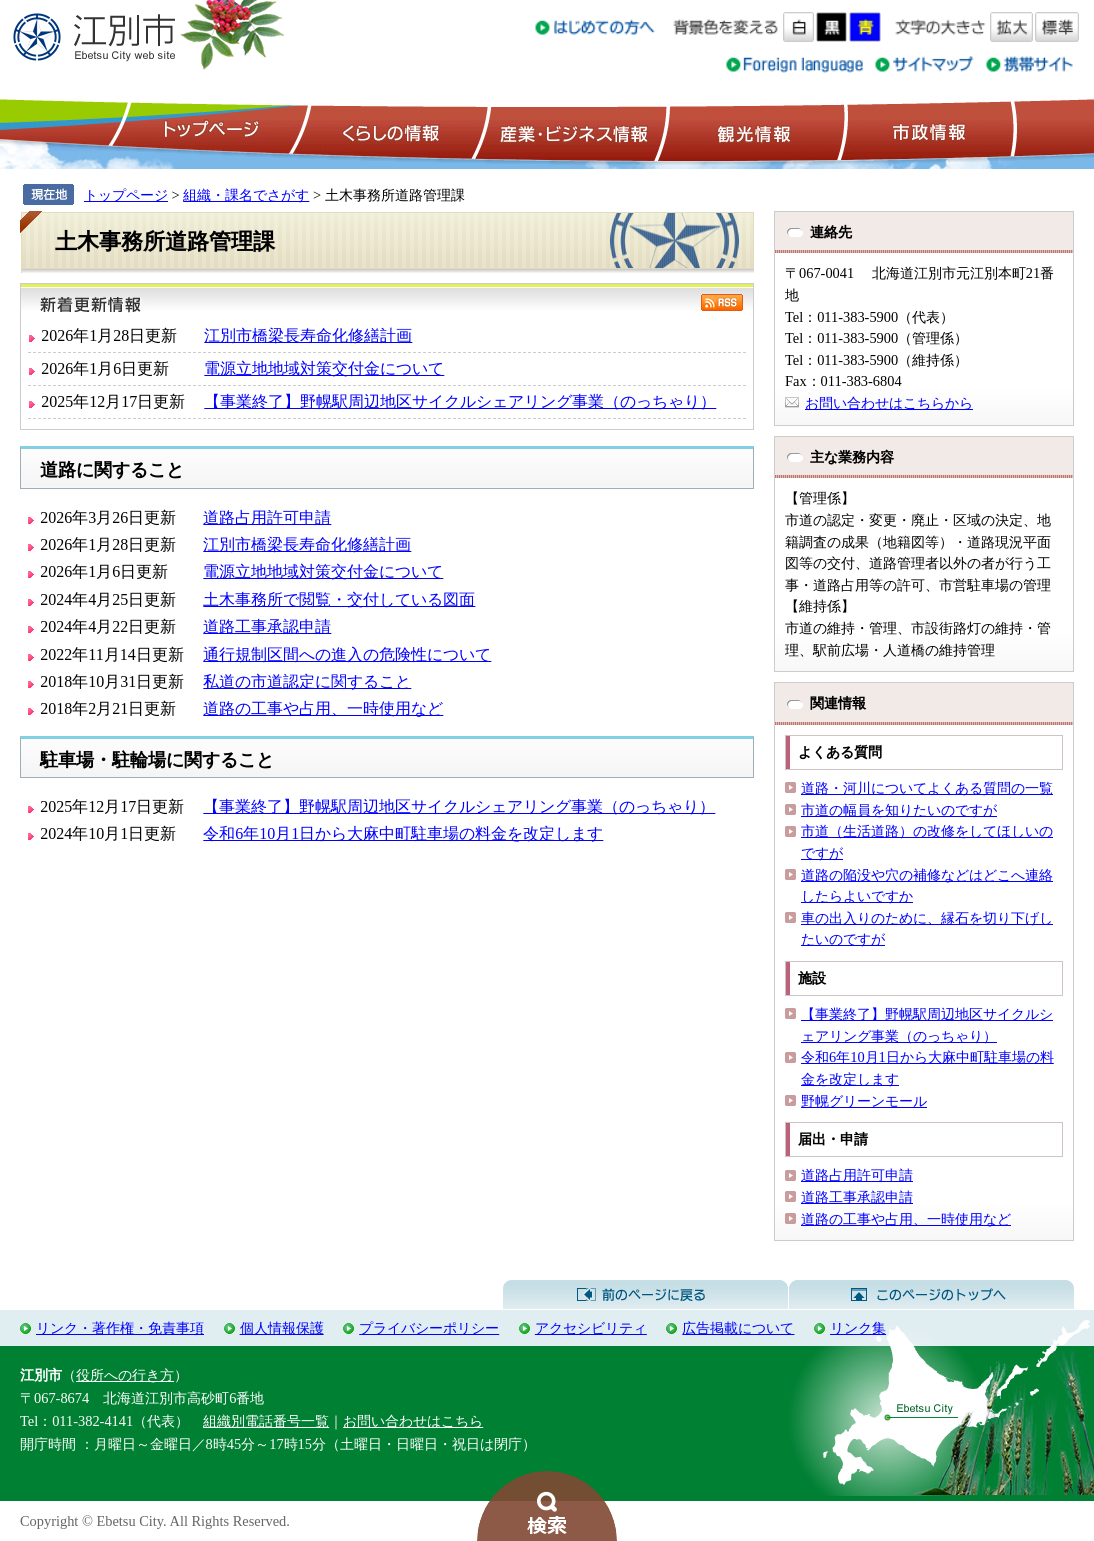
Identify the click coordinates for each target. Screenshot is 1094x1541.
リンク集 (858, 1328)
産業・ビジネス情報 (570, 131)
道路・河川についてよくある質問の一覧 (927, 788)
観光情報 (751, 131)
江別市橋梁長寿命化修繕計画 (308, 335)
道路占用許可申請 (267, 517)
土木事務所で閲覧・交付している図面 (339, 599)
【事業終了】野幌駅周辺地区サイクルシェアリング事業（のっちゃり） (460, 401)
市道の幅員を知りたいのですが (899, 810)
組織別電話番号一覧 (266, 1421)
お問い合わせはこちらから (889, 403)
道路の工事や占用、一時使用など (323, 708)
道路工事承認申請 (267, 626)
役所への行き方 (125, 1375)
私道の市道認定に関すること (307, 681)
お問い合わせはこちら (413, 1421)
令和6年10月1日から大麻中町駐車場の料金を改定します (403, 833)
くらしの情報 (389, 131)
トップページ (208, 131)
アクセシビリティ (591, 1328)
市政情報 (927, 131)
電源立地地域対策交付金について (324, 368)
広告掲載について (738, 1328)
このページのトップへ (931, 1295)
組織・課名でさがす (246, 195)
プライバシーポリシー (429, 1328)
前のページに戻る (645, 1295)
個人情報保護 (282, 1328)
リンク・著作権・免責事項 (120, 1328)
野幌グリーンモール (864, 1101)
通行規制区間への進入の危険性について (347, 654)
